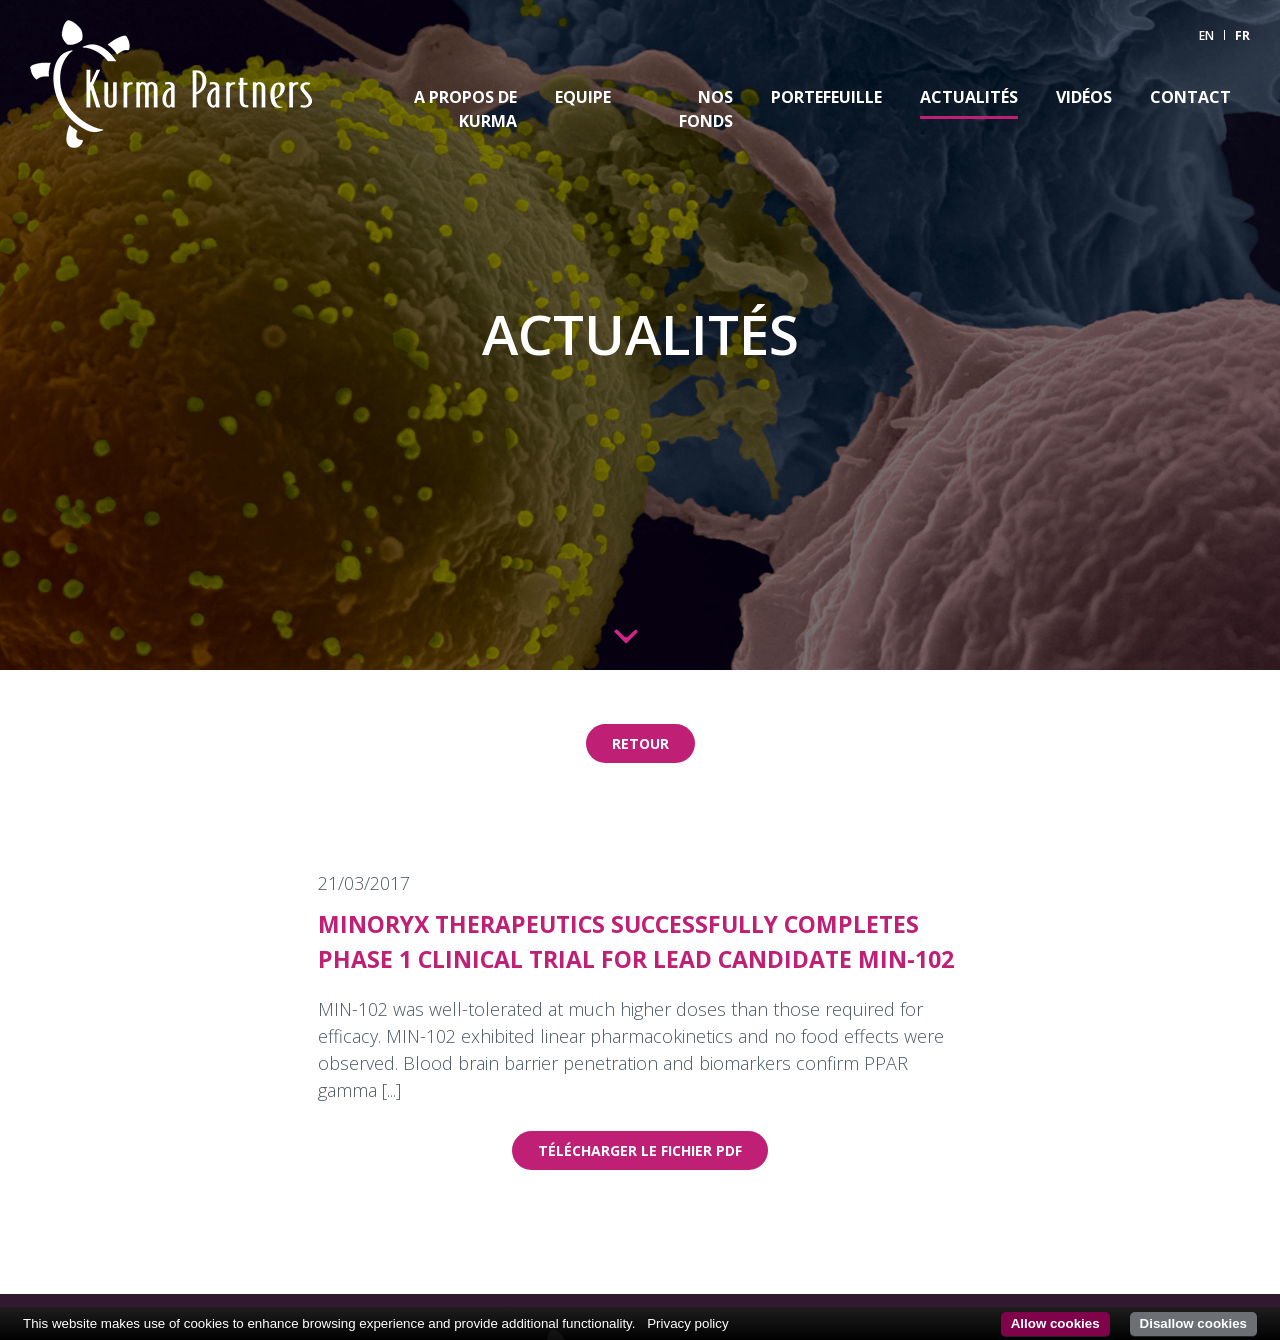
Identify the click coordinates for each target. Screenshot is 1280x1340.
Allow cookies (1055, 1323)
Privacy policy (687, 1323)
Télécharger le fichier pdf (640, 1150)
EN (1206, 35)
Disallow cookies (1193, 1323)
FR (1242, 35)
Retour (640, 743)
